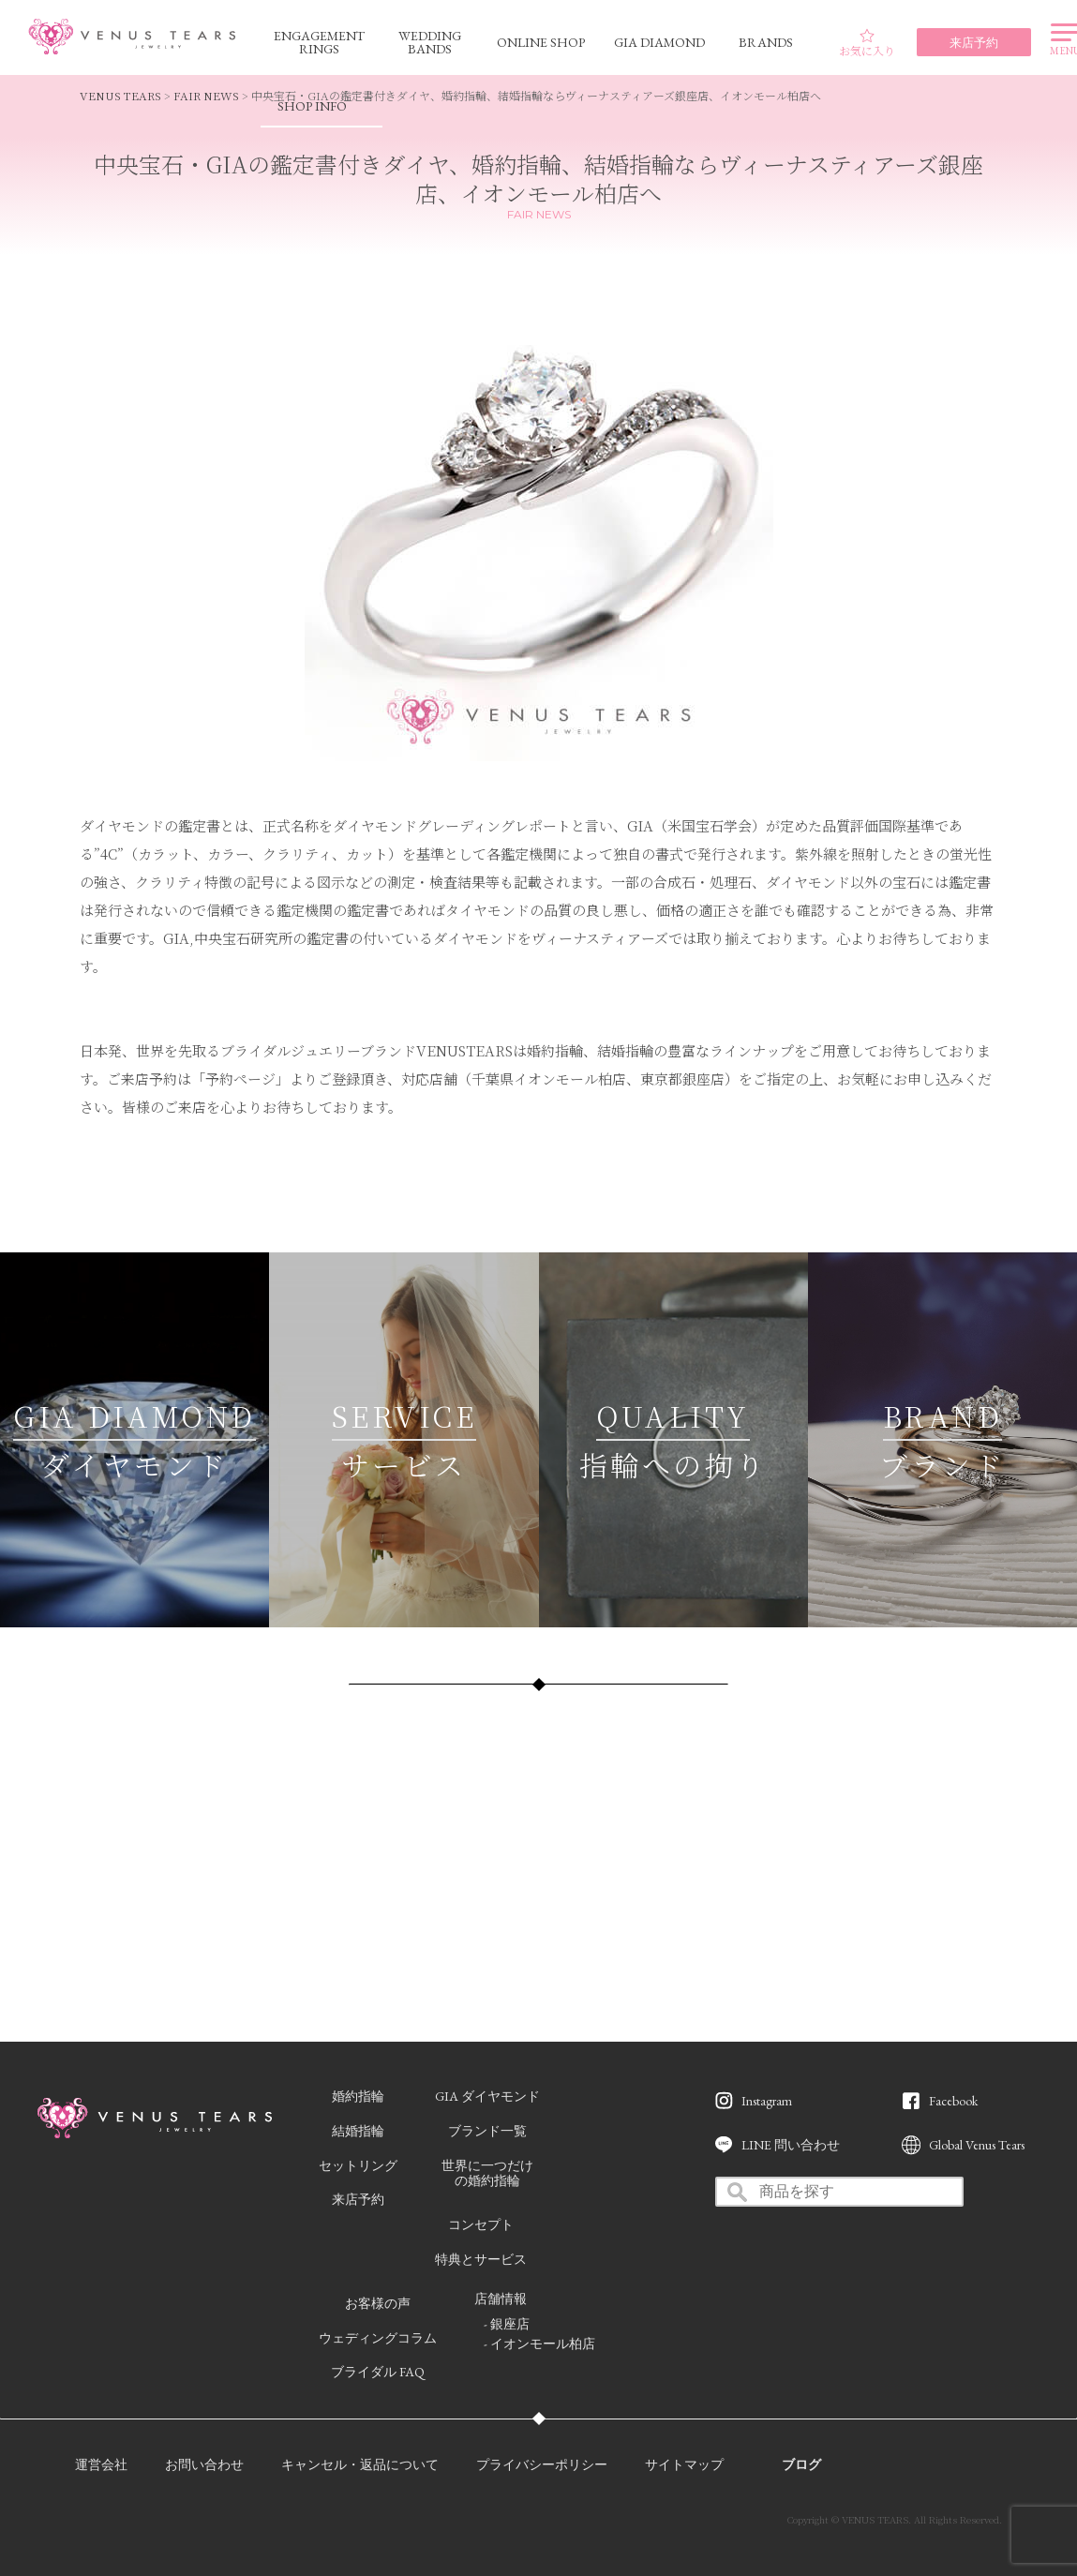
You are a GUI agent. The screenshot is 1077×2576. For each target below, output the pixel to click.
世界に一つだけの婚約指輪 (487, 2173)
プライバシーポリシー (541, 2464)
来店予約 (358, 2199)
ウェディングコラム (378, 2337)
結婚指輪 (358, 2130)
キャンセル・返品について (360, 2464)
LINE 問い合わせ (790, 2144)
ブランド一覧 (487, 2130)
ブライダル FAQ (378, 2371)
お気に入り (867, 43)
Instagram (766, 2100)
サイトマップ (684, 2464)
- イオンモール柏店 (539, 2343)
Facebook (953, 2100)
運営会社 (101, 2464)
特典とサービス (481, 2259)
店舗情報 (500, 2298)
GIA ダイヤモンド (487, 2096)
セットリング (358, 2165)
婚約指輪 (358, 2096)
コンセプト (481, 2224)
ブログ (801, 2464)
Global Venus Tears (977, 2144)
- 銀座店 (507, 2323)
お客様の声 (378, 2303)
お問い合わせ (204, 2464)
